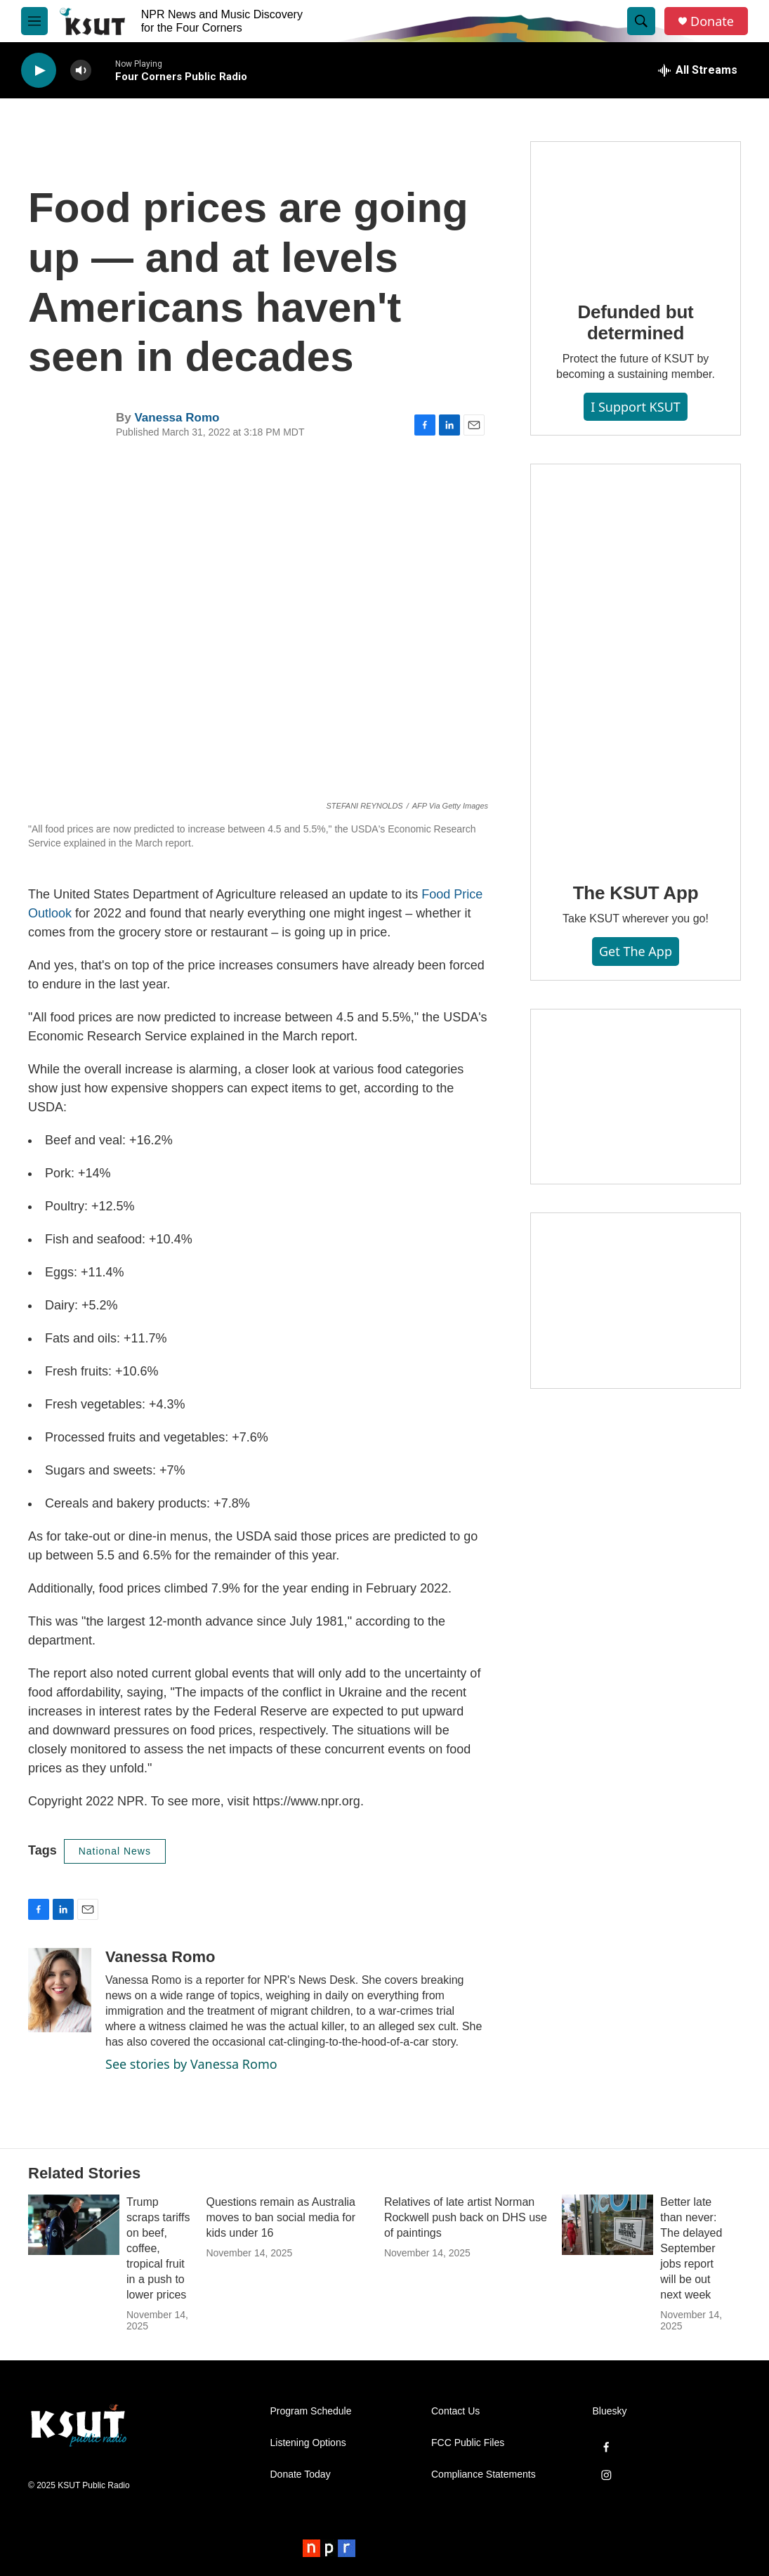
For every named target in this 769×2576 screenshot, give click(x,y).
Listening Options (308, 2443)
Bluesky (610, 2411)
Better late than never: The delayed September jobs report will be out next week (691, 2248)
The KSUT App (636, 892)
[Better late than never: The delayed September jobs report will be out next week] (607, 2225)
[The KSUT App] (635, 663)
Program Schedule (311, 2411)
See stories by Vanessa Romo (191, 2063)
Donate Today (300, 2474)
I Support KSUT (636, 406)
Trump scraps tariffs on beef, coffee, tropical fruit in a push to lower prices (158, 2248)
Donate (712, 21)
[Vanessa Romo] (59, 1990)
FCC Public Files (467, 2443)
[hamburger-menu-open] (34, 21)
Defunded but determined (635, 322)
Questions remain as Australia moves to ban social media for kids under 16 (280, 2217)
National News (115, 1851)
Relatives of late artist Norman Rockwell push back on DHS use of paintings (465, 2217)
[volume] (81, 70)
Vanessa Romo (176, 417)
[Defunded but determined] (635, 211)
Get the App (635, 951)
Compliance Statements (483, 2474)
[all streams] (698, 70)
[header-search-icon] (641, 21)
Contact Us (455, 2411)
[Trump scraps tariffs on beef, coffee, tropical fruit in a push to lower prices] (73, 2225)
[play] (38, 71)
